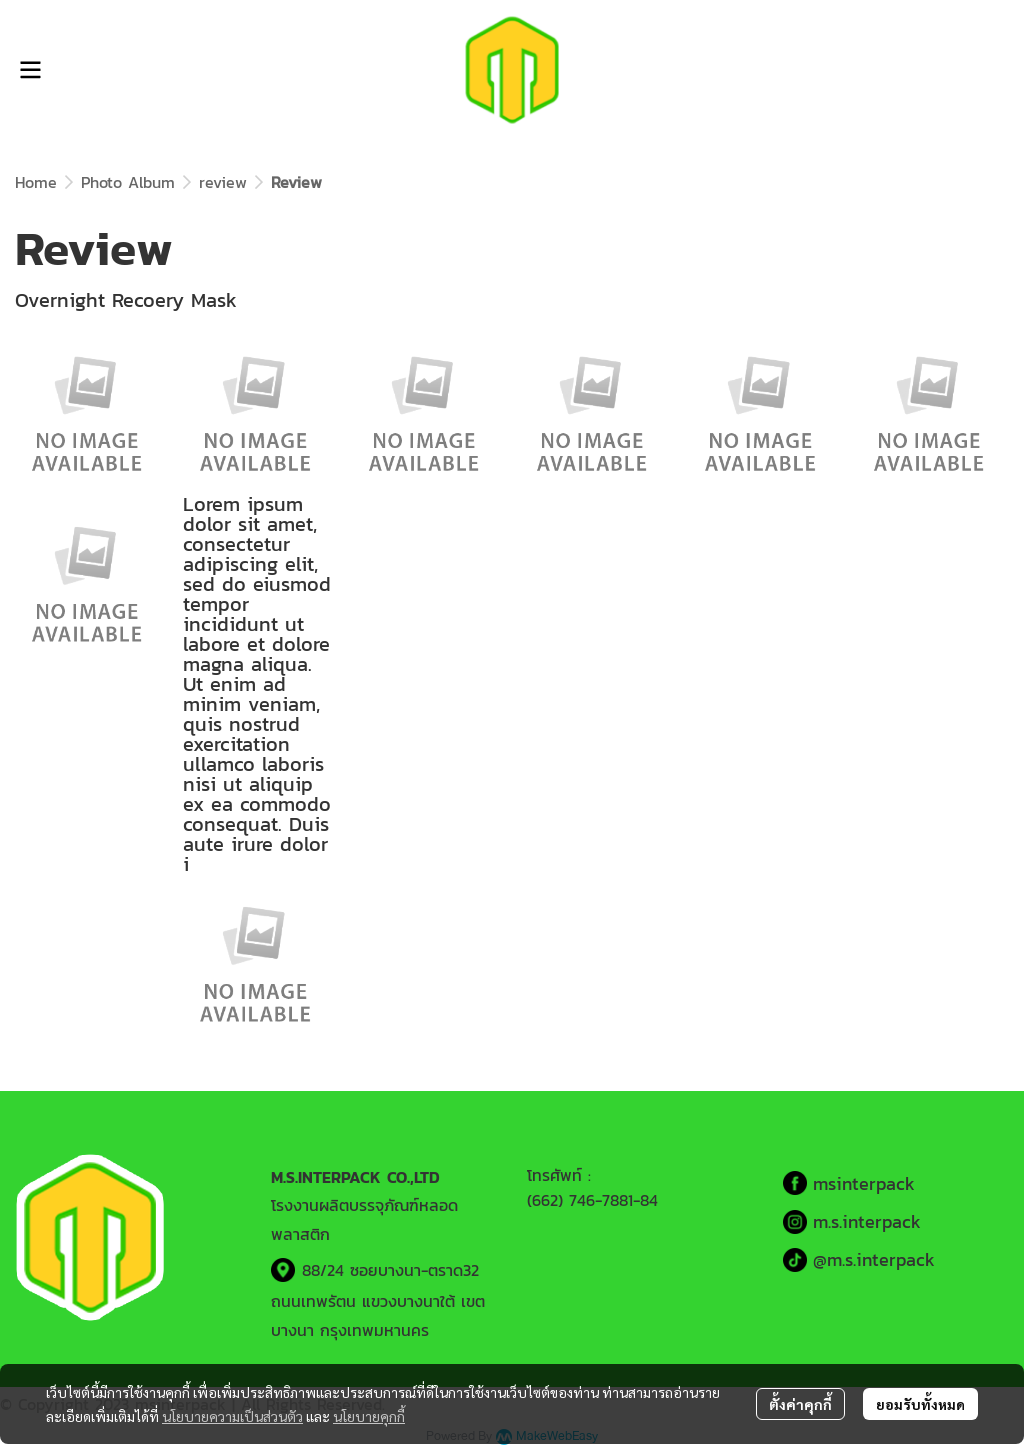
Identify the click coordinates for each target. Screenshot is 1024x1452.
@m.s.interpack (874, 1259)
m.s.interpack (867, 1221)
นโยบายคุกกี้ (369, 1416)
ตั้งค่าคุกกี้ (800, 1404)
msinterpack (864, 1183)
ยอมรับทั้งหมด (920, 1404)
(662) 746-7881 (580, 1200)
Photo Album (128, 182)
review (223, 182)
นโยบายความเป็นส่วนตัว (232, 1416)
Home (36, 182)
